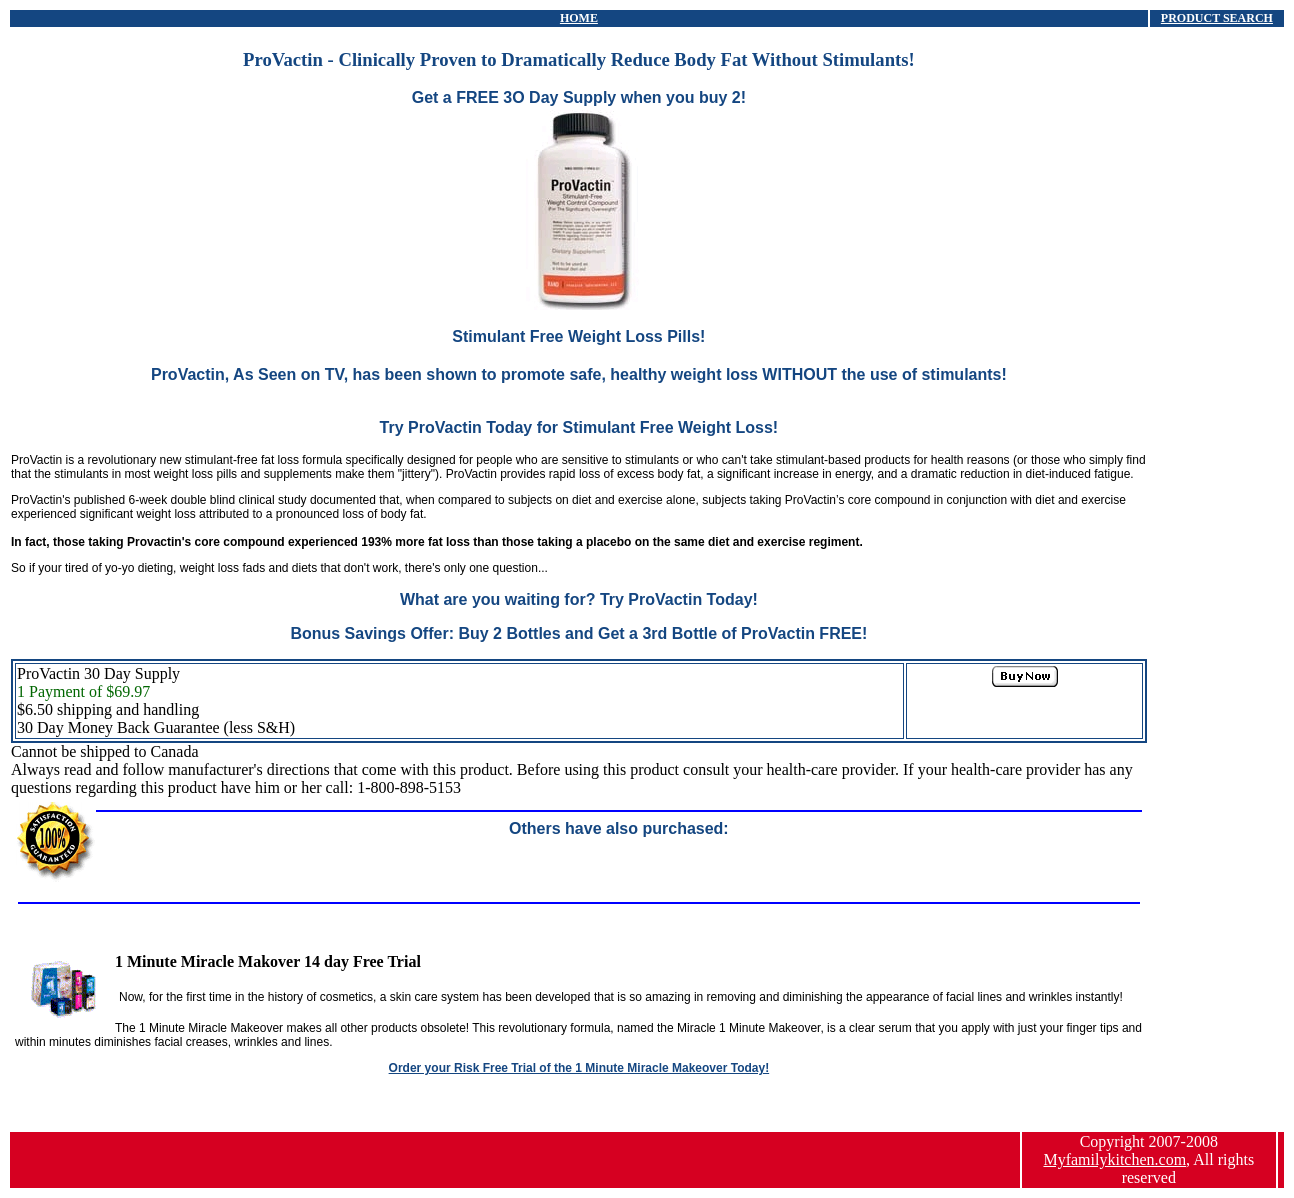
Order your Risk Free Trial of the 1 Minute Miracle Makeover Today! (579, 1068)
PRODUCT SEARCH (1217, 18)
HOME (579, 18)
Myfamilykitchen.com (1114, 1159)
